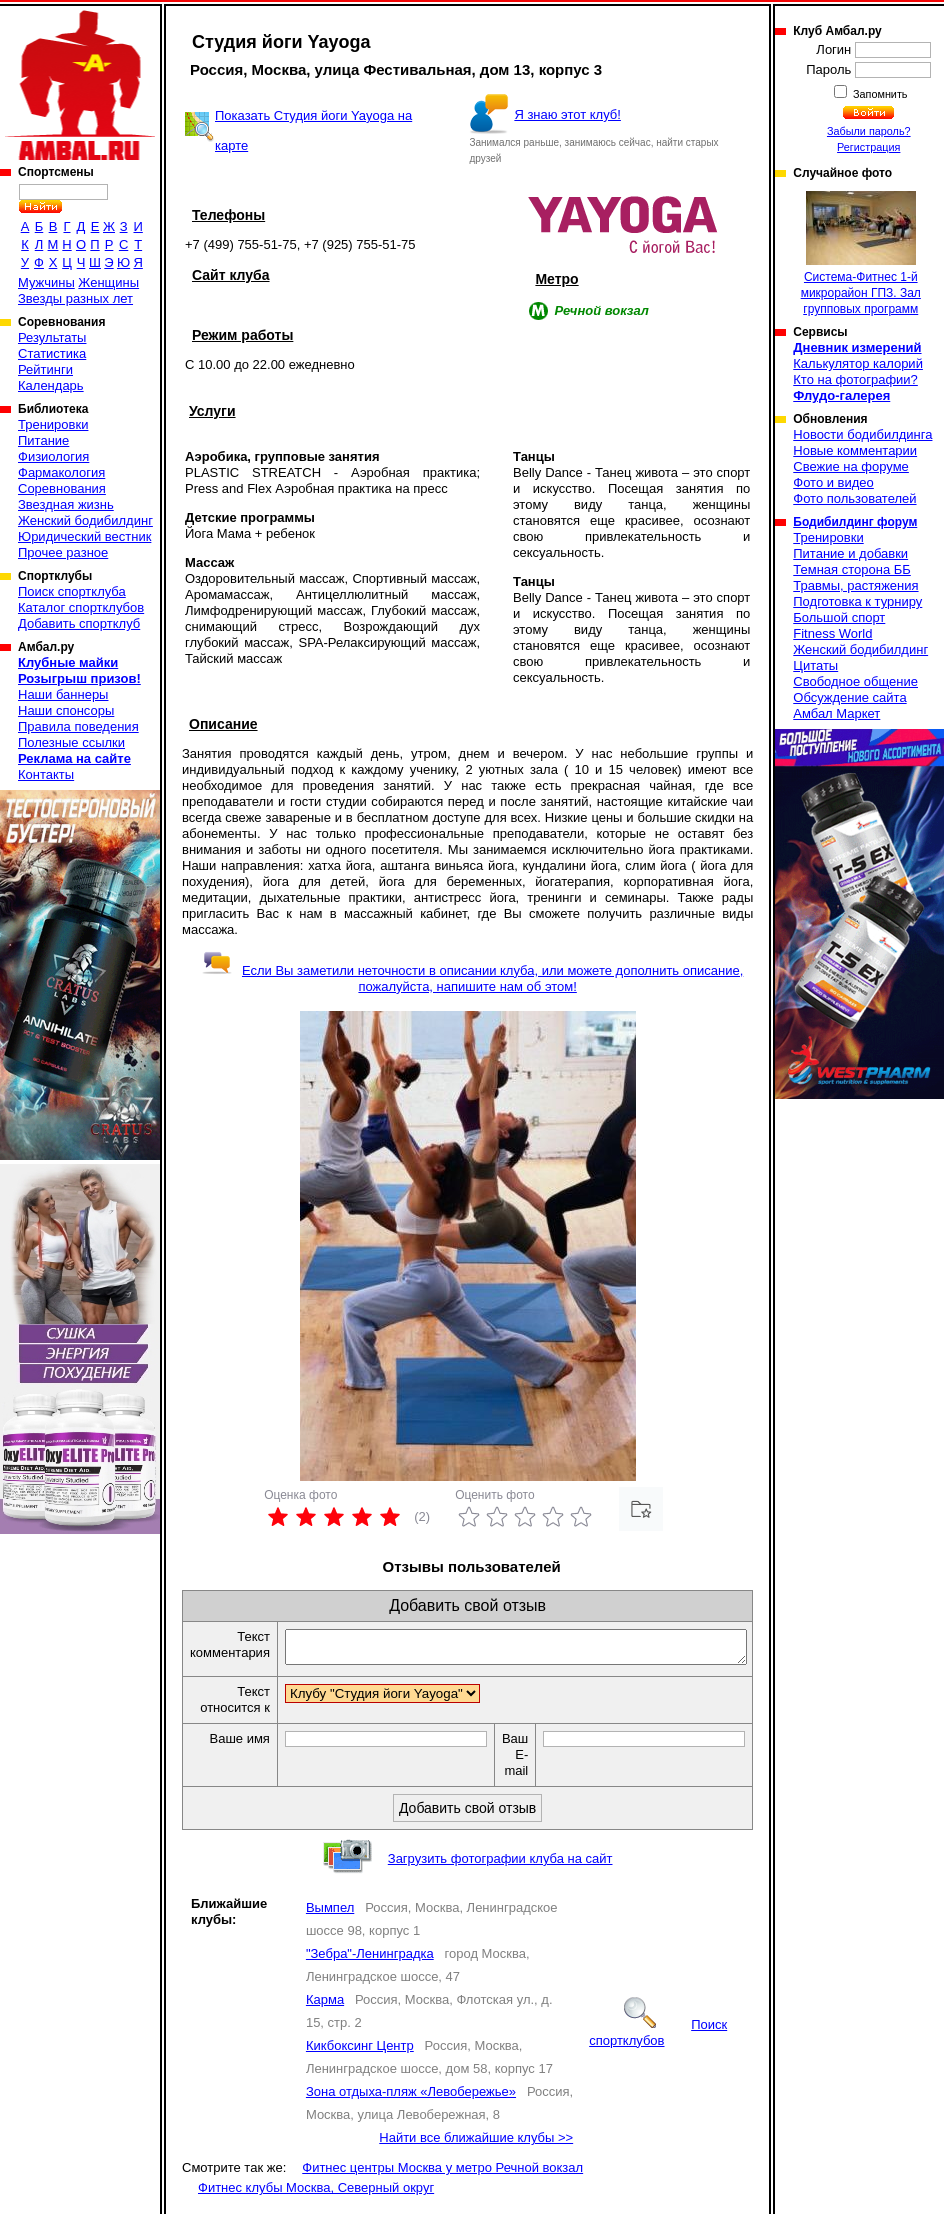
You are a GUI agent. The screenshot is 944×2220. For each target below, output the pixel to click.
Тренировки (53, 424)
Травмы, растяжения (855, 585)
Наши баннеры (63, 694)
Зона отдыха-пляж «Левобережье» (411, 2097)
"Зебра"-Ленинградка (370, 1959)
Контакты (46, 774)
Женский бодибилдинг (85, 520)
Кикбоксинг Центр (360, 2051)
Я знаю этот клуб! (567, 114)
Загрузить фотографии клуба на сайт (500, 1864)
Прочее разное (63, 552)
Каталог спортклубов (81, 607)
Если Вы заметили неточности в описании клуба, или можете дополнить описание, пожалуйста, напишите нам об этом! (472, 978)
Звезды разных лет (75, 298)
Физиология (53, 456)
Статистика (52, 353)
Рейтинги (45, 369)
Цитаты (815, 665)
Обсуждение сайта (849, 697)
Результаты (52, 337)
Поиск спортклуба (72, 591)
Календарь (51, 385)
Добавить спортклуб (79, 623)
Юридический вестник (84, 536)
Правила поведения (78, 726)
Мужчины (46, 282)
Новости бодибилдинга (862, 434)
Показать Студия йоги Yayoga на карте (313, 130)
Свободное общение (855, 681)
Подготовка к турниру (857, 601)
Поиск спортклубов (658, 2038)
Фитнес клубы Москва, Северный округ (316, 2193)
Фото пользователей (854, 498)
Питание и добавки (850, 553)
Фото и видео (833, 482)
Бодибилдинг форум (855, 522)
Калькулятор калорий (858, 363)
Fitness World (832, 633)
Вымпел (330, 1913)
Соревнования (62, 488)
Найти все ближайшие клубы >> (476, 2143)
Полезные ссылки (71, 742)
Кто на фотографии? (855, 379)
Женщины (108, 282)
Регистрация (868, 147)
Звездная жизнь (66, 504)
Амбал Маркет (836, 713)
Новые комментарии (855, 450)
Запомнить (879, 94)
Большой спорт (839, 617)
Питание (43, 440)
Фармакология (61, 472)
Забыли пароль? (869, 131)
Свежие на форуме (851, 466)
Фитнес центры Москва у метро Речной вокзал (442, 2173)
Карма (325, 2005)
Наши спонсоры (66, 710)
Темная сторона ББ (852, 569)
